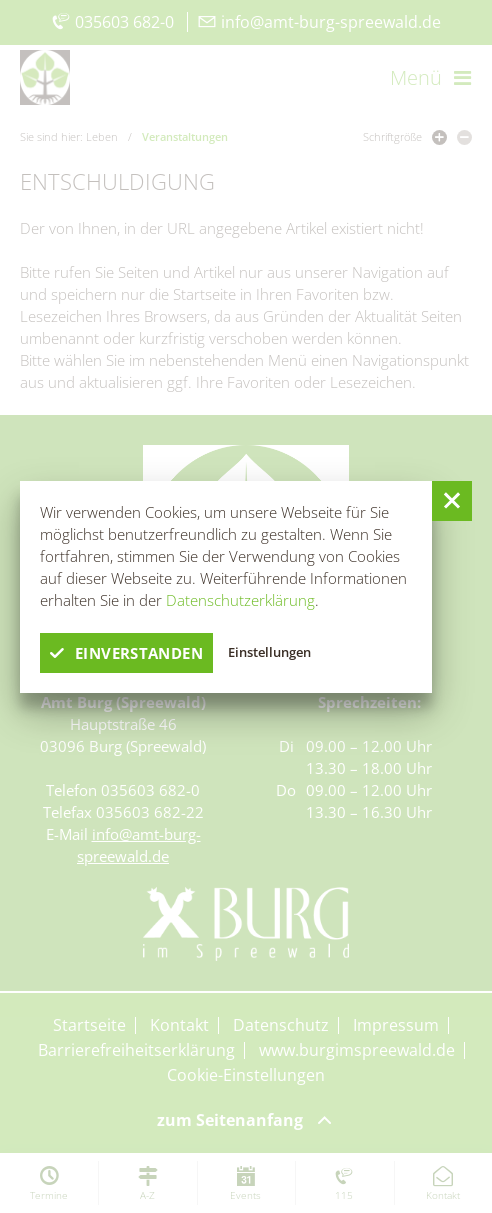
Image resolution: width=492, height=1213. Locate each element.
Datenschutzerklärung (240, 600)
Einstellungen (269, 652)
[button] (452, 501)
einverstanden (126, 653)
